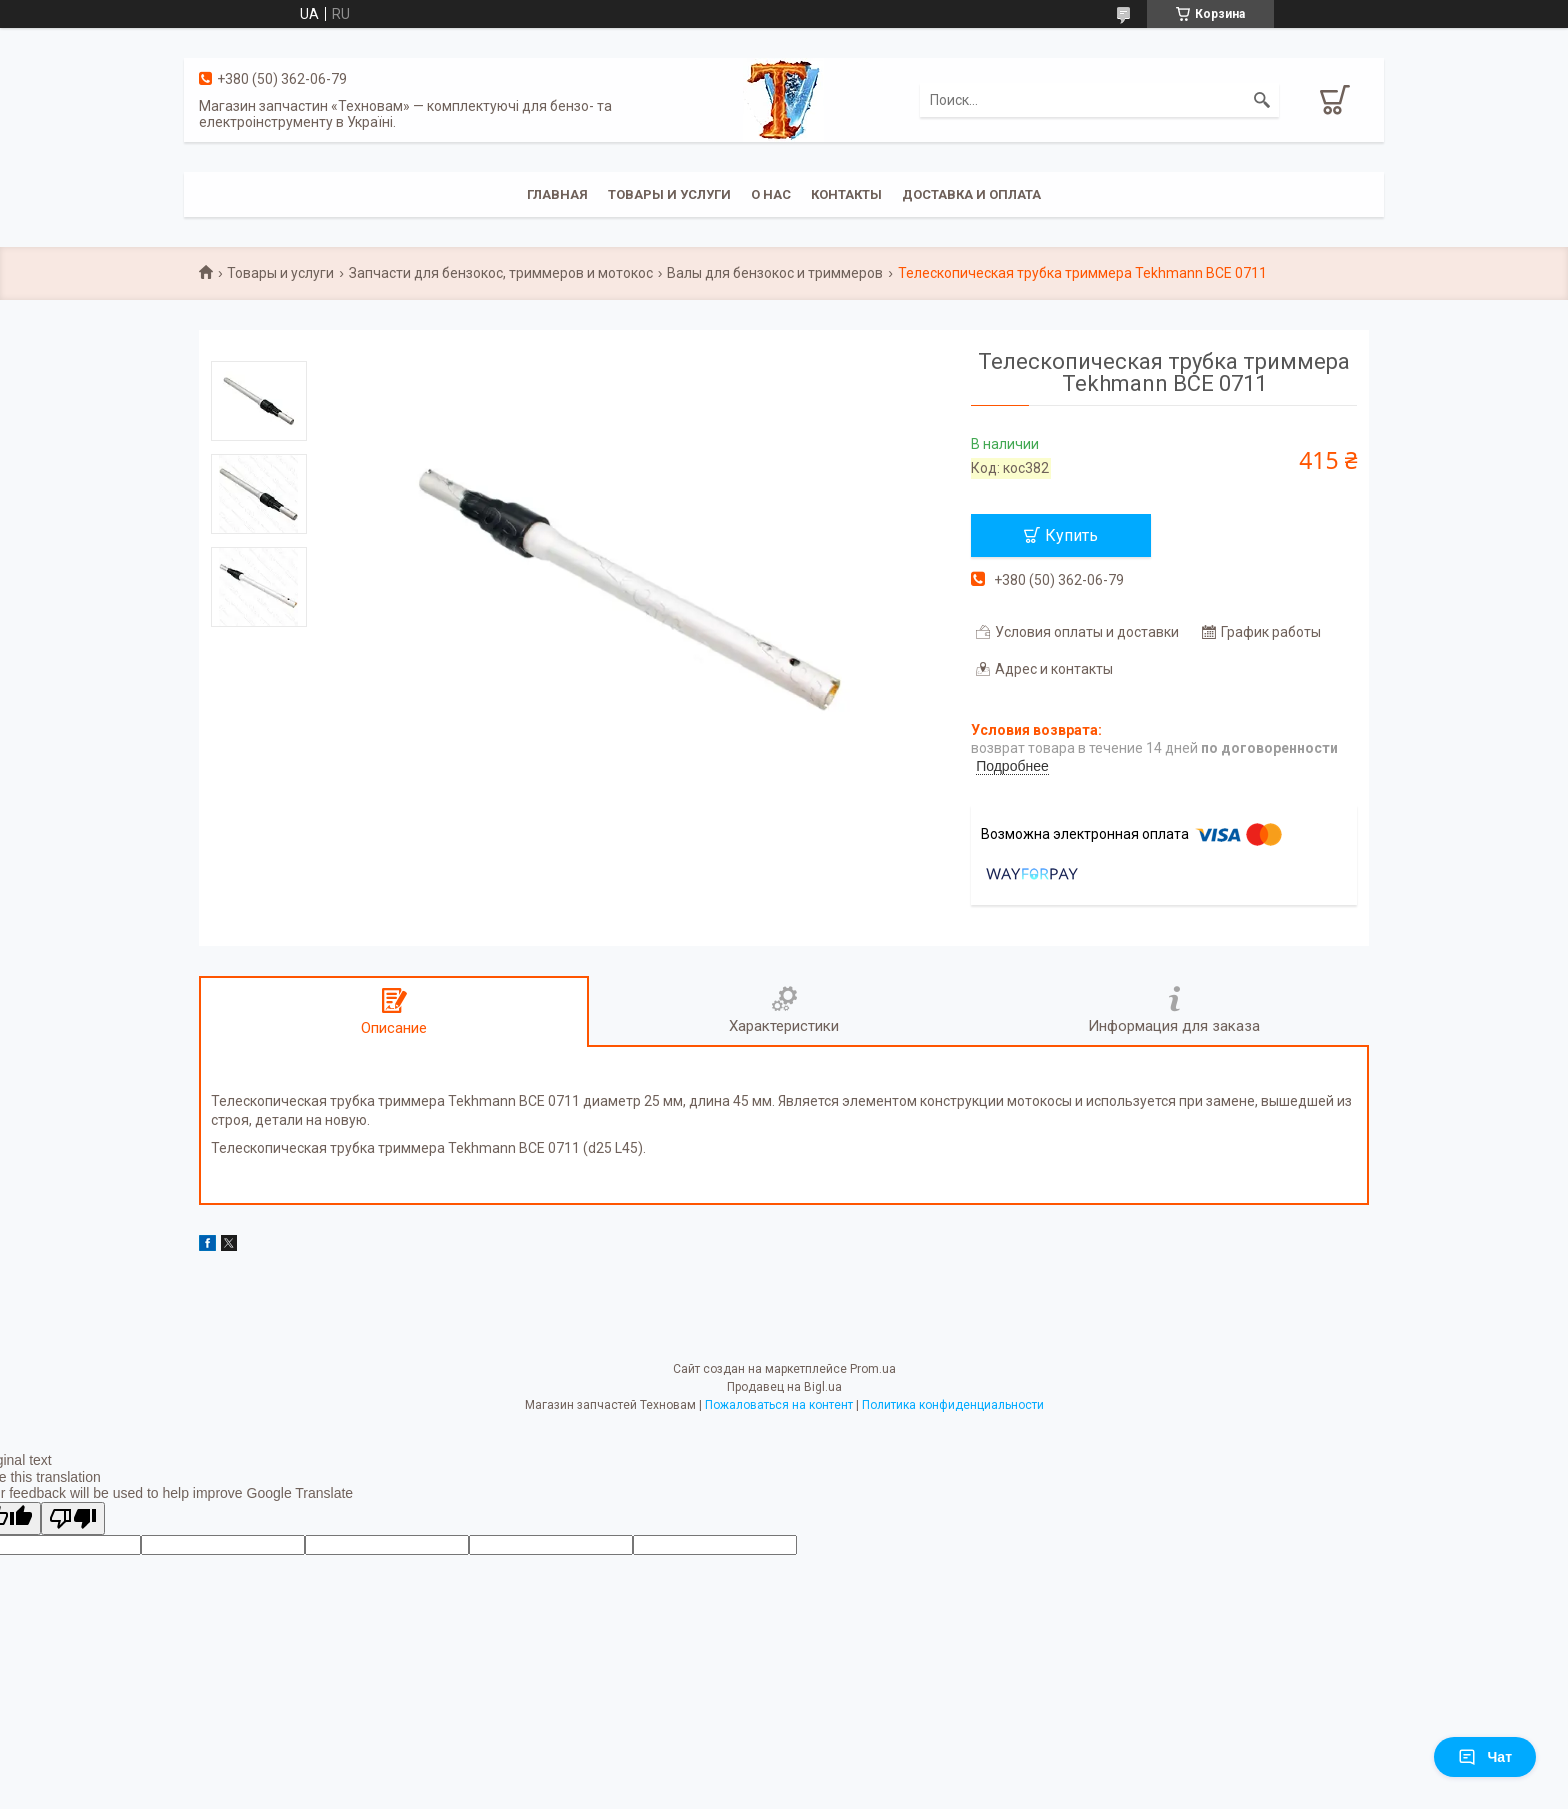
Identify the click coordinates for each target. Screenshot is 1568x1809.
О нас (771, 194)
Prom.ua (873, 1369)
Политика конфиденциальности (953, 1405)
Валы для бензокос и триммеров (775, 273)
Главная (557, 194)
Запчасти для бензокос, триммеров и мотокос (501, 273)
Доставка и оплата (971, 194)
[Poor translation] (73, 1518)
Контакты (846, 194)
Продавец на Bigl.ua (784, 1387)
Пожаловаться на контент (779, 1405)
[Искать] (1262, 100)
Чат (1485, 1757)
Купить (1071, 535)
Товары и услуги (669, 194)
